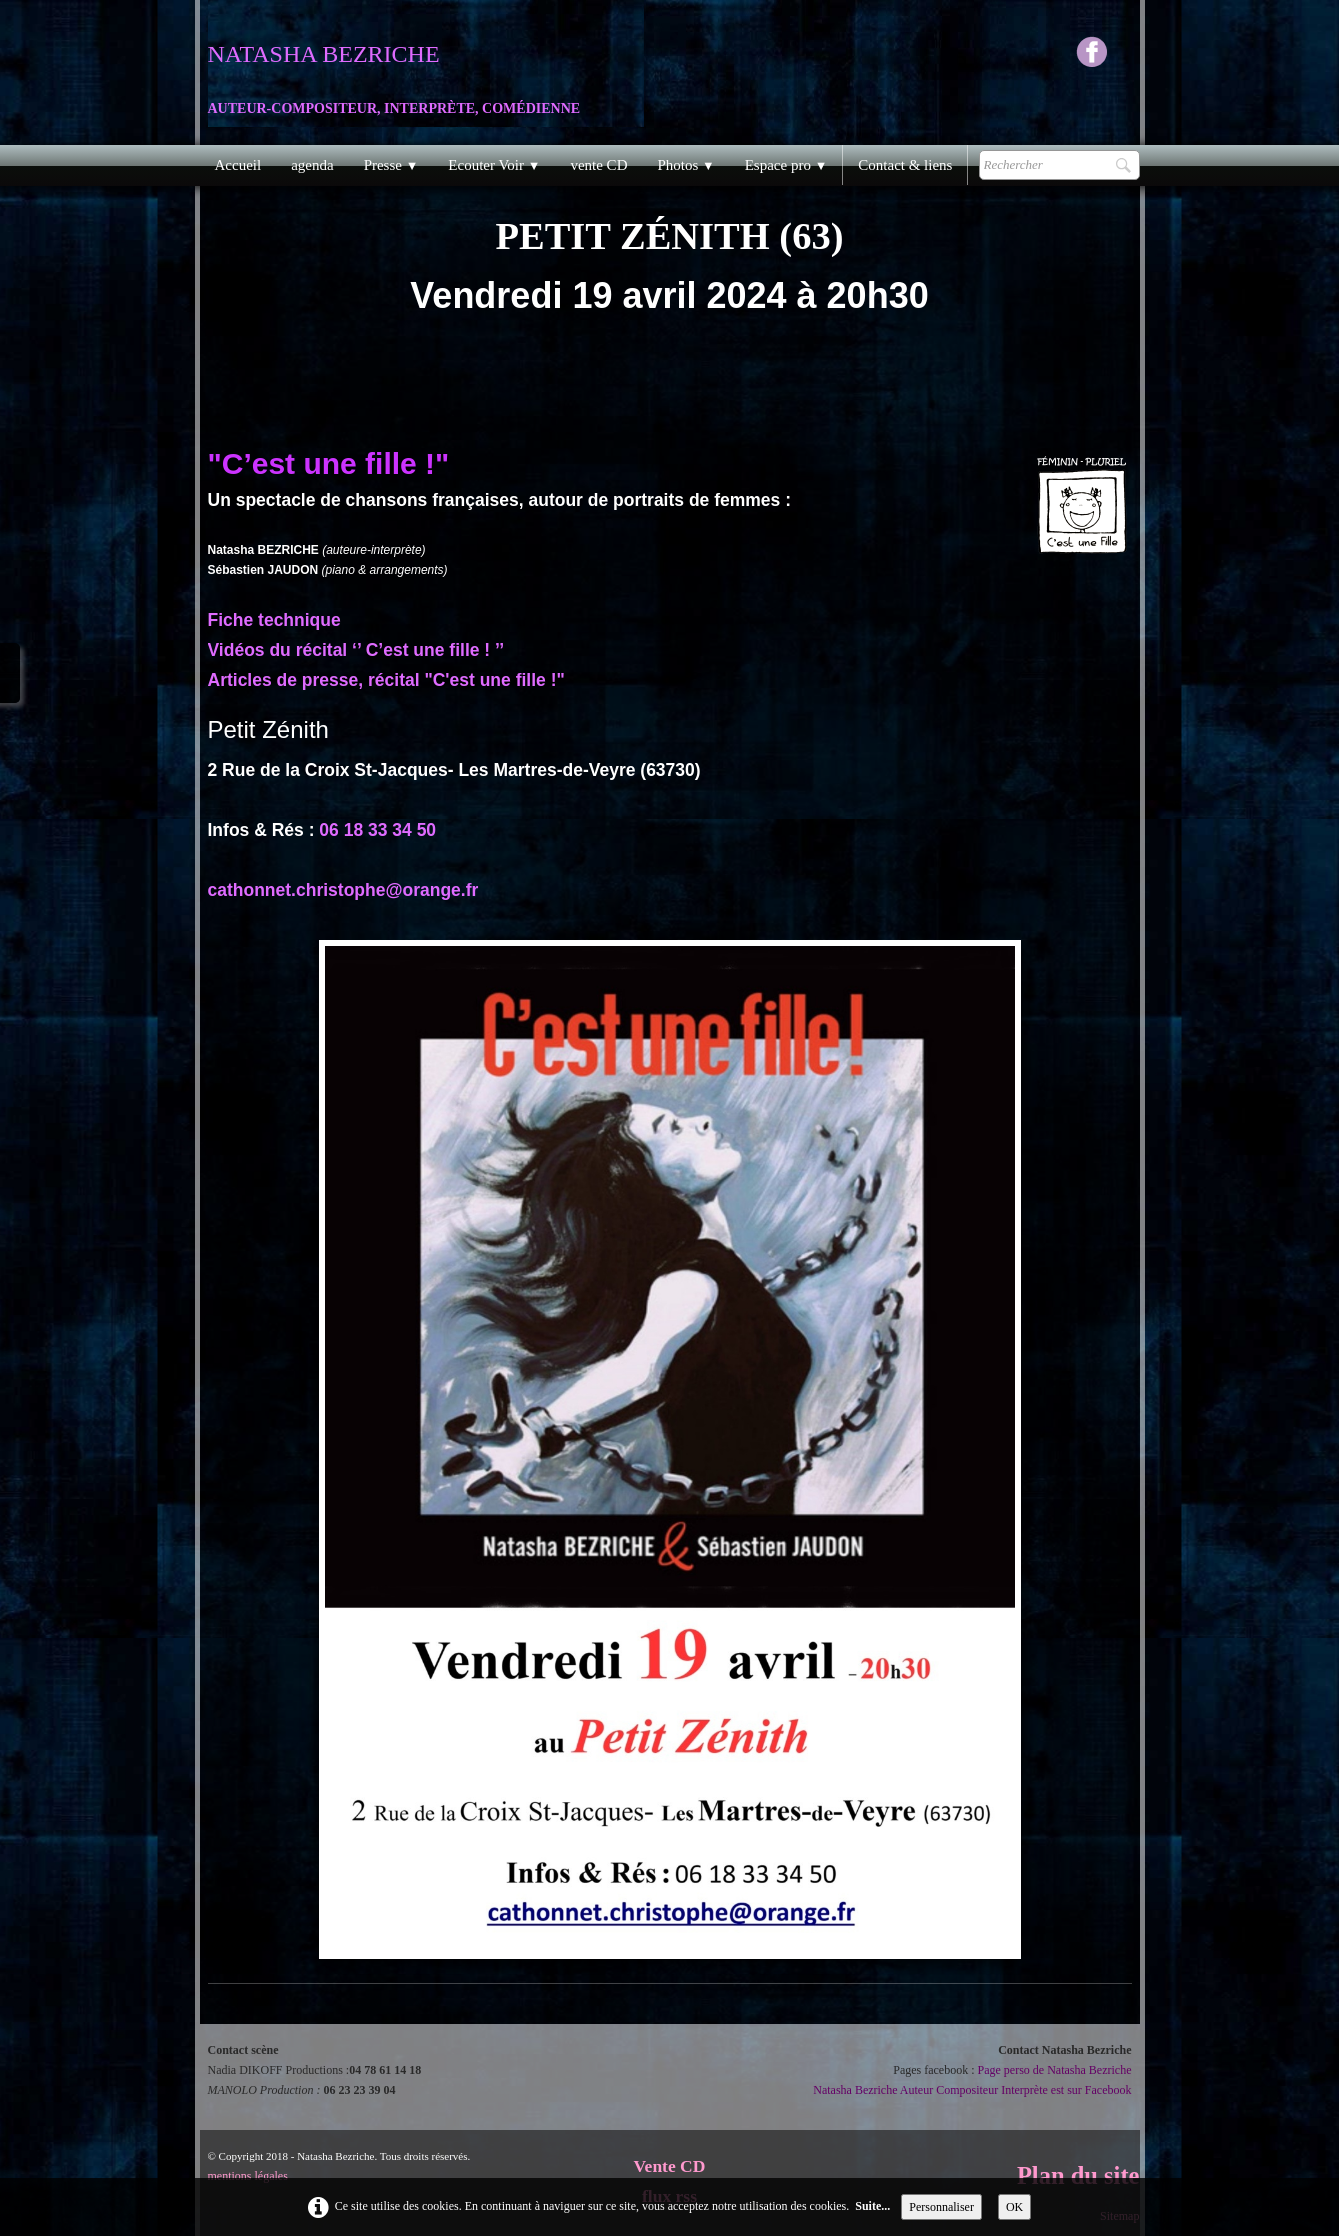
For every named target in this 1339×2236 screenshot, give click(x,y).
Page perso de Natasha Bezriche (1055, 2070)
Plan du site (1078, 2175)
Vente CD (670, 2166)
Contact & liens (905, 165)
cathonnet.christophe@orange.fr (343, 890)
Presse (391, 165)
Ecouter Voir (494, 165)
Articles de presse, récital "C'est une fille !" (386, 680)
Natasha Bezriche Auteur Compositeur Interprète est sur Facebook (972, 2090)
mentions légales (248, 2176)
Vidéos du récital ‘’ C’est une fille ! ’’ (356, 650)
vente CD (598, 165)
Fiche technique (274, 620)
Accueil (238, 165)
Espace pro (786, 165)
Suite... (872, 2206)
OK (1014, 2207)
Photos (685, 165)
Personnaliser (941, 2207)
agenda (312, 165)
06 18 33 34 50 (377, 830)
